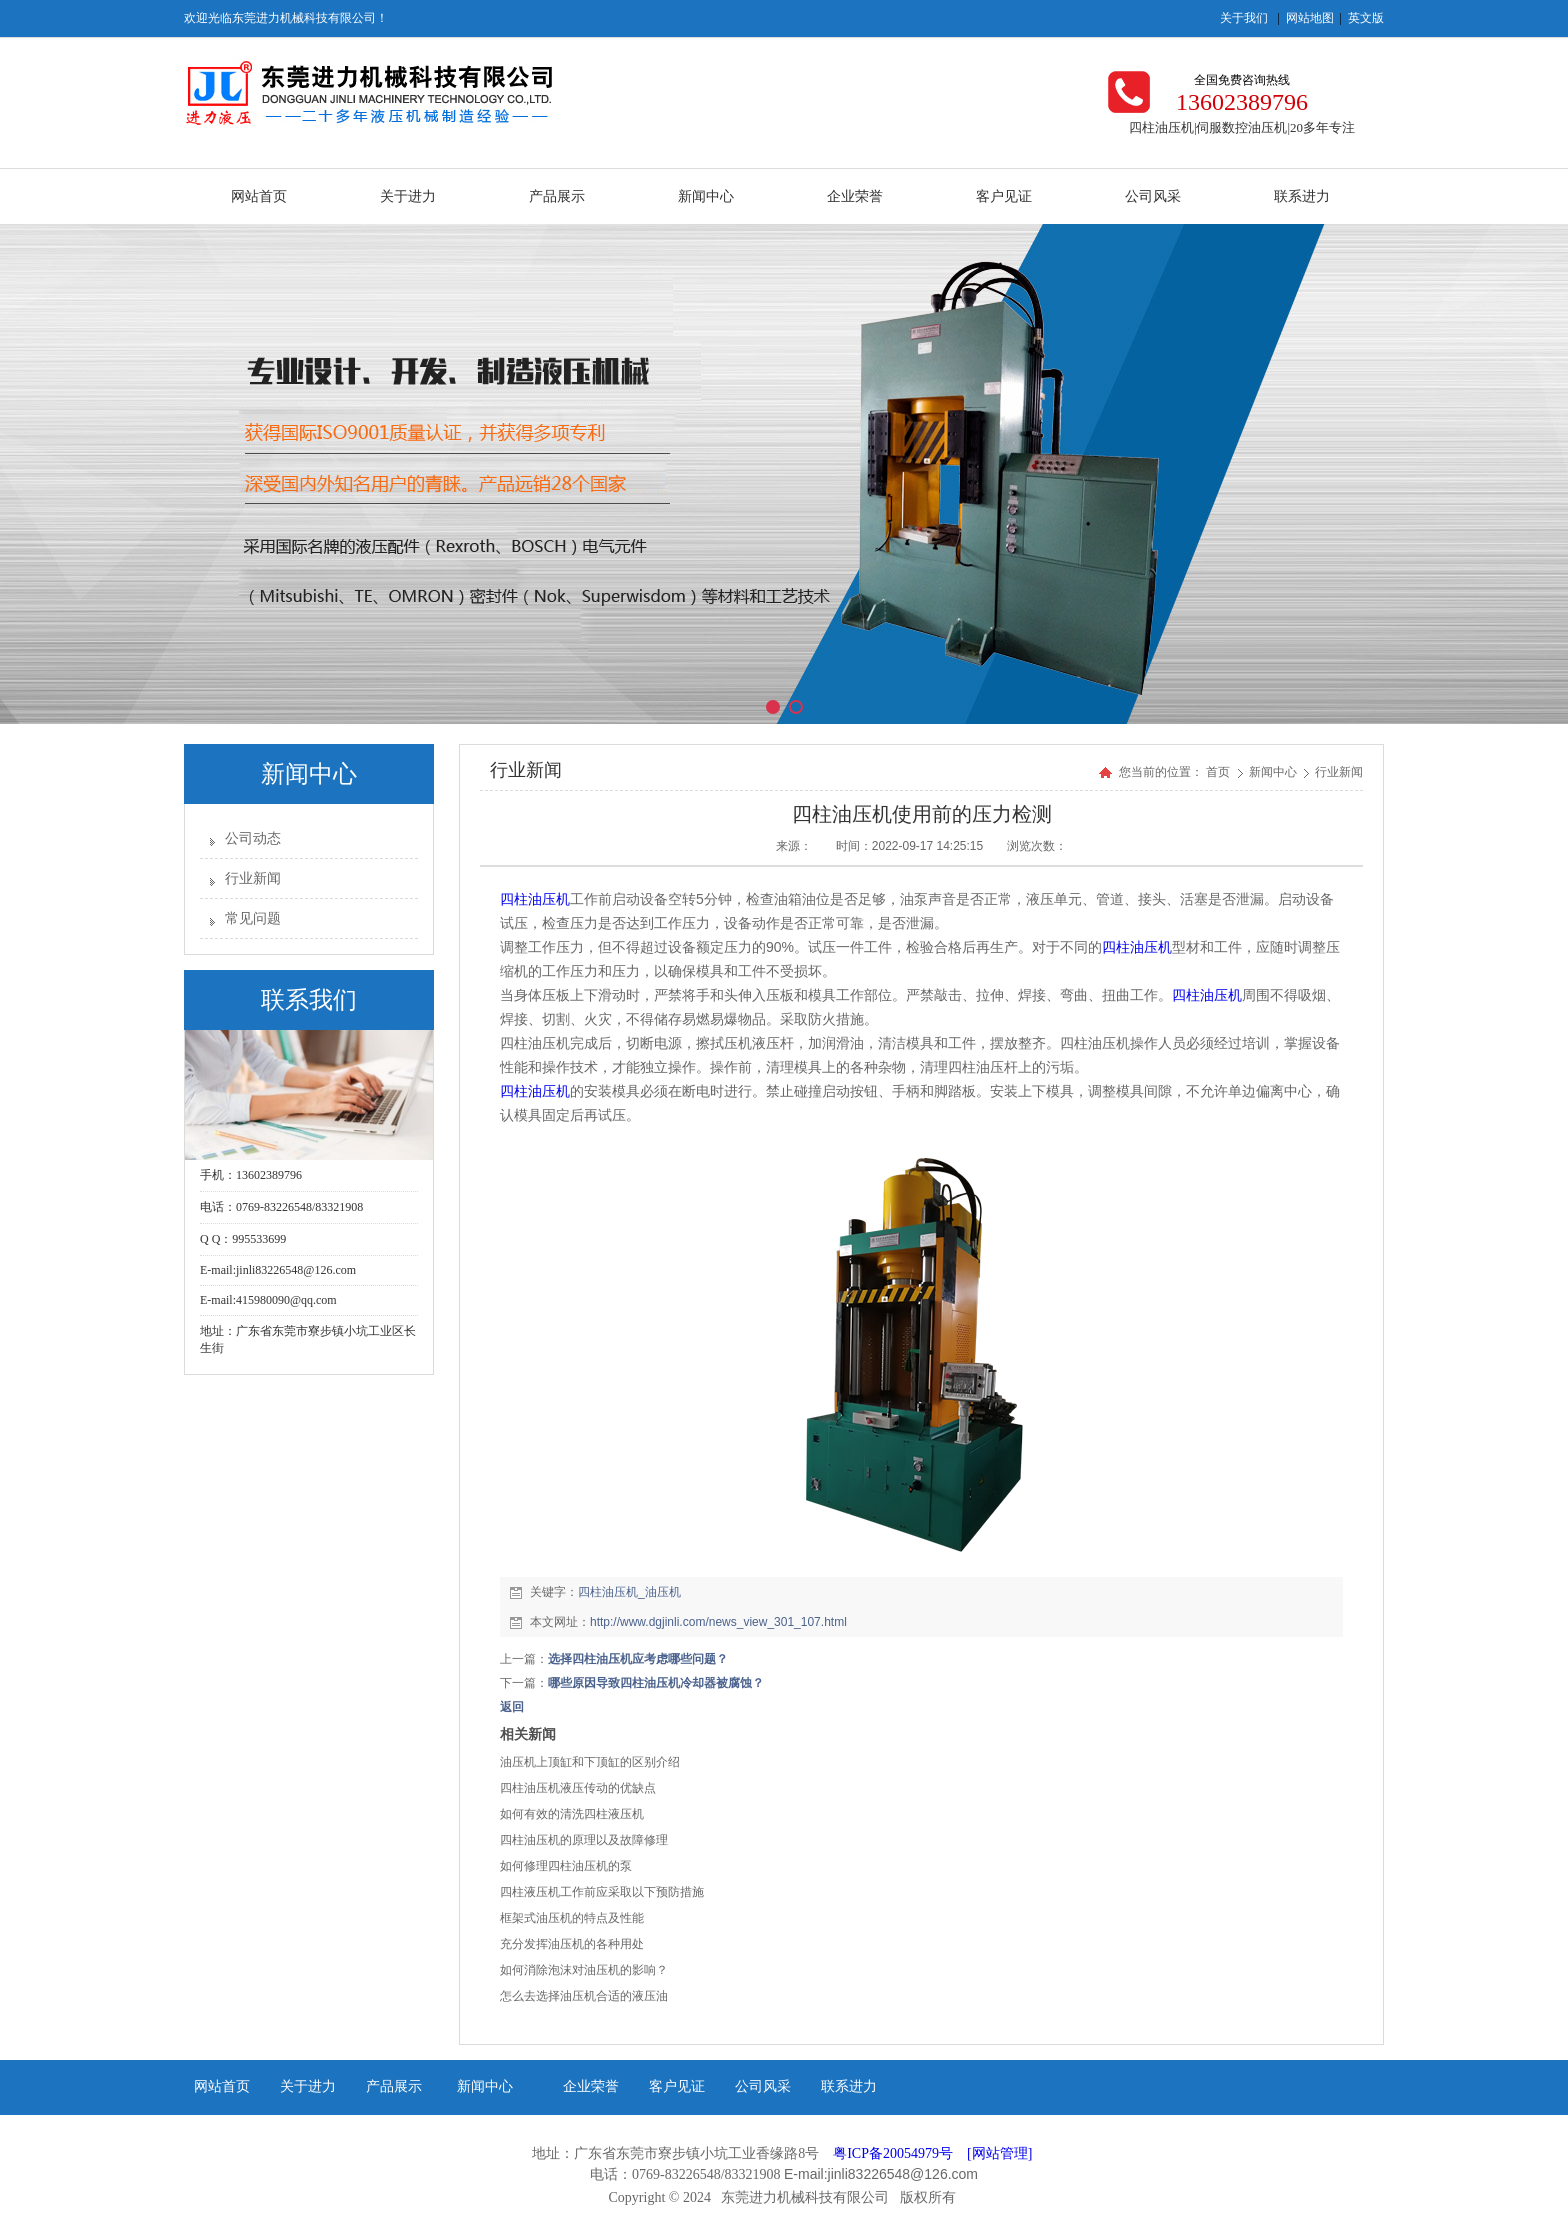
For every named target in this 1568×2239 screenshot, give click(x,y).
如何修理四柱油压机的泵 (566, 1866)
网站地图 (1310, 18)
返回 (512, 1707)
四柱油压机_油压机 (629, 1592)
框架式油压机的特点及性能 (572, 1918)
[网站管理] (999, 2153)
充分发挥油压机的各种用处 (572, 1944)
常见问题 (253, 918)
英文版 (1366, 18)
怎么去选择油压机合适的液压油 (584, 1996)
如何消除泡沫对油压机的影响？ (584, 1970)
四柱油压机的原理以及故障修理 (584, 1840)
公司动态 (253, 838)
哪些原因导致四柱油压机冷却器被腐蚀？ (656, 1683)
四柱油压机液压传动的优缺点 (578, 1788)
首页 (1218, 772)
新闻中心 (1274, 772)
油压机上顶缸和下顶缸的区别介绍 (590, 1762)
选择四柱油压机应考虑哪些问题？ (638, 1659)
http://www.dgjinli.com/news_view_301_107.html (718, 1622)
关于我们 (1244, 18)
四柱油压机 (535, 899)
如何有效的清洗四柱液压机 (572, 1814)
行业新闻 (253, 878)
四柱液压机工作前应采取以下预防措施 (602, 1892)
